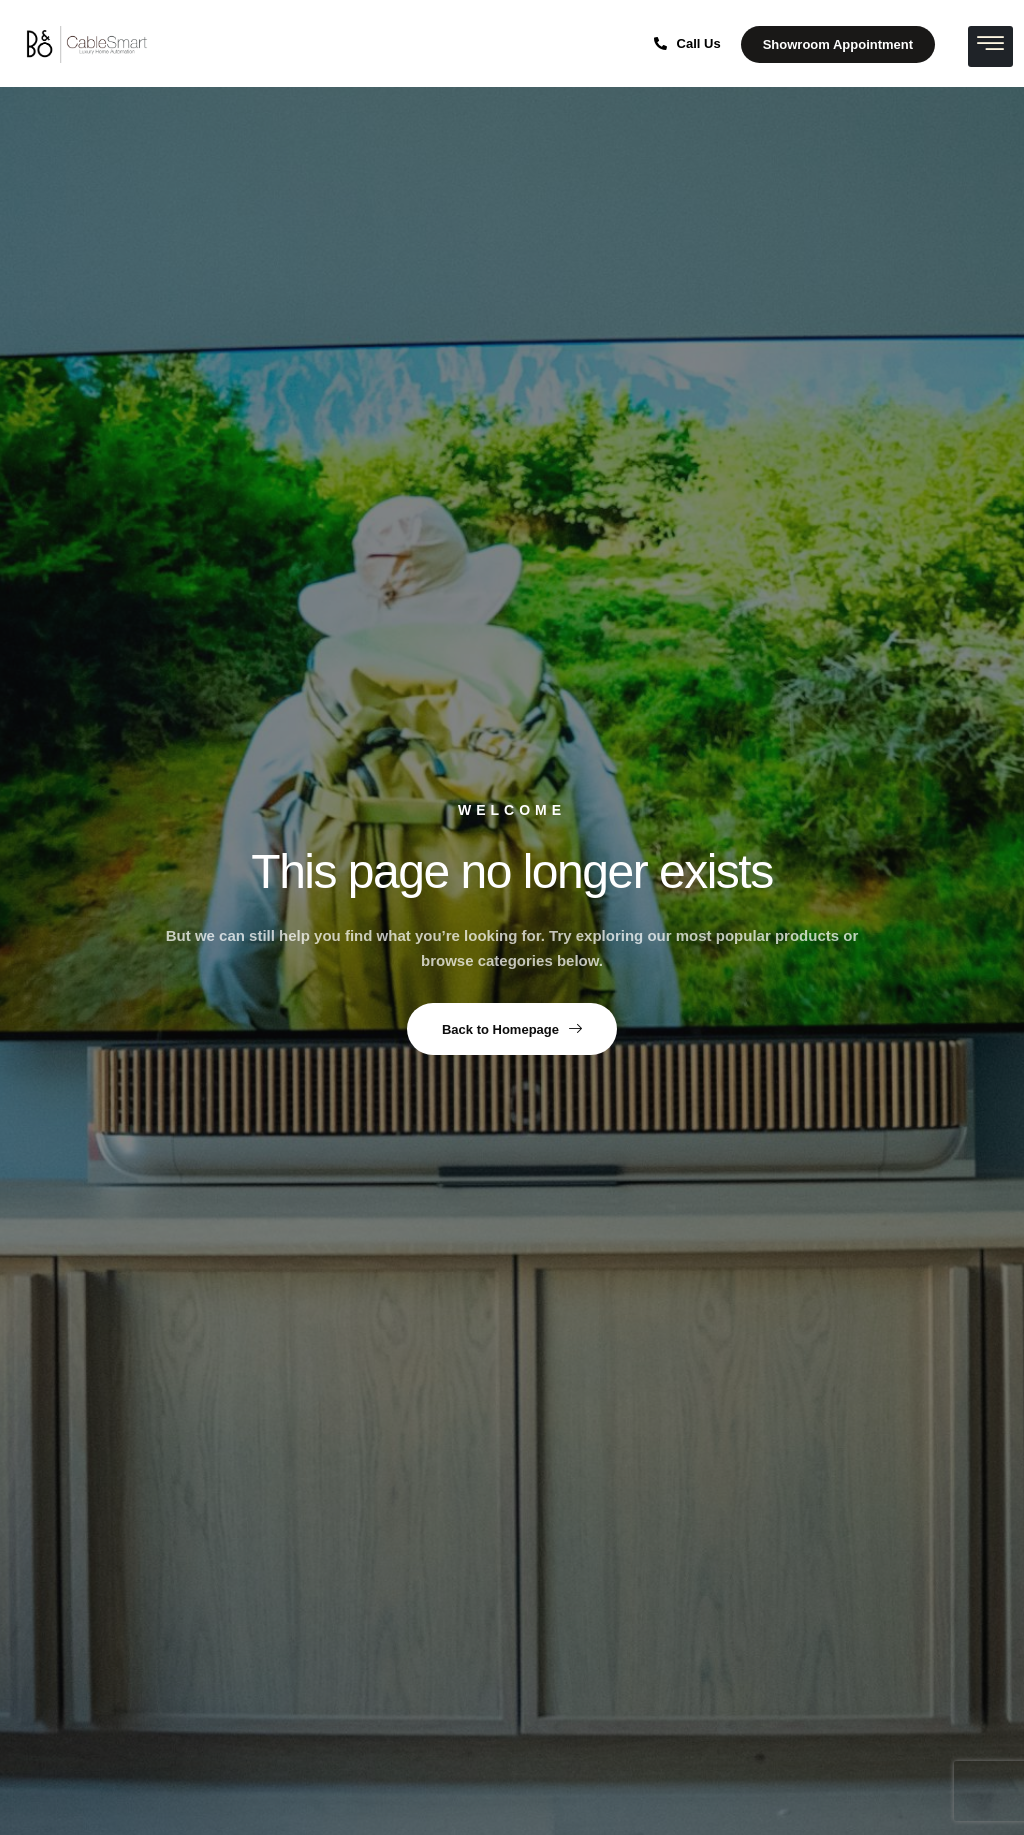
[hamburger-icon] (990, 46)
